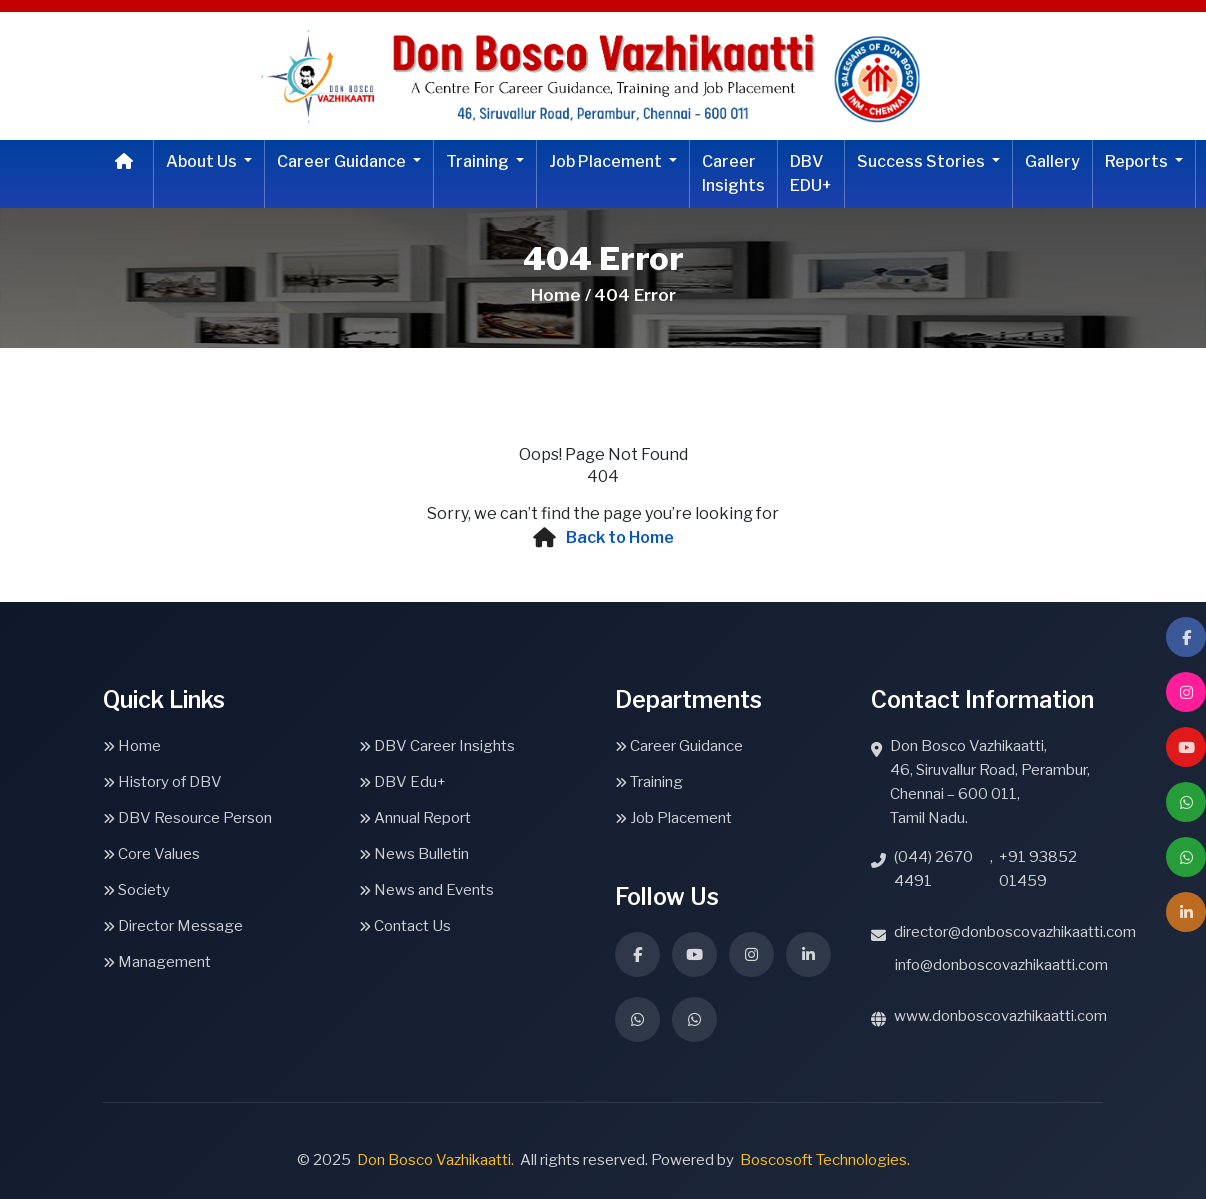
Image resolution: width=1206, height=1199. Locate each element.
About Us (203, 161)
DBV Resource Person (187, 818)
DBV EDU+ (811, 173)
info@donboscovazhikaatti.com (1001, 965)
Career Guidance (343, 161)
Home (132, 746)
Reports (1138, 161)
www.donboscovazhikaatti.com (1000, 1016)
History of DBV (162, 782)
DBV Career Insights (437, 746)
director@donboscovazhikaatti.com (1015, 932)
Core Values (151, 854)
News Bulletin (414, 854)
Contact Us (405, 926)
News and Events (426, 890)
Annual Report (415, 818)
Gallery (1052, 161)
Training (479, 161)
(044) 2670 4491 (933, 869)
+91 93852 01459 (1038, 869)
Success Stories (922, 161)
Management (157, 962)
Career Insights (733, 173)
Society (136, 890)
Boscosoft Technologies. (825, 1160)
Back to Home (620, 537)
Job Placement (607, 161)
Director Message (173, 926)
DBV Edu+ (402, 782)
